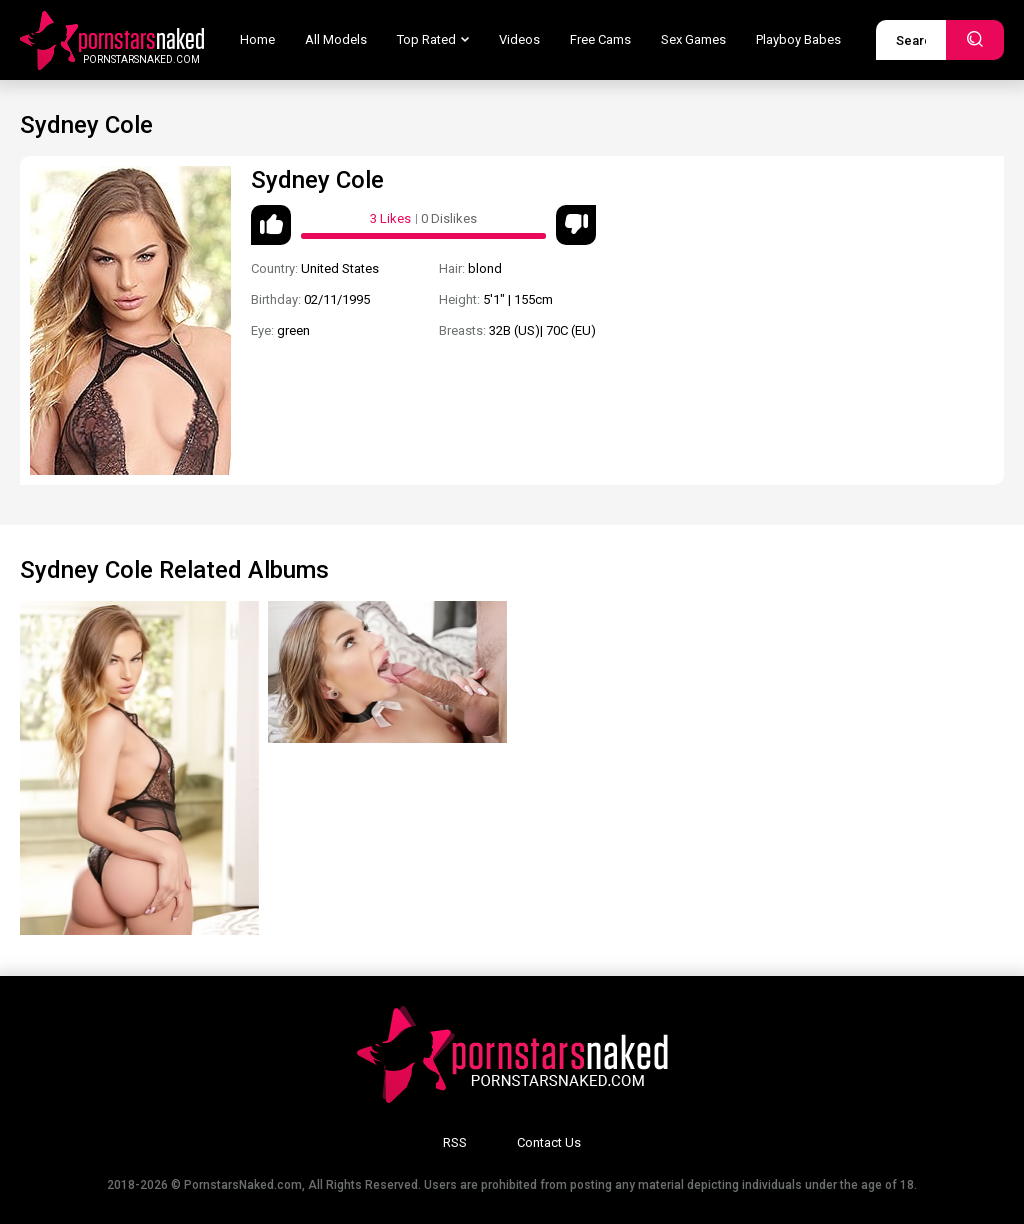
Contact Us (549, 1142)
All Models (336, 39)
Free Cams (600, 39)
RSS (455, 1142)
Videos (519, 39)
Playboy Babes (798, 39)
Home (257, 39)
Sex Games (693, 39)
